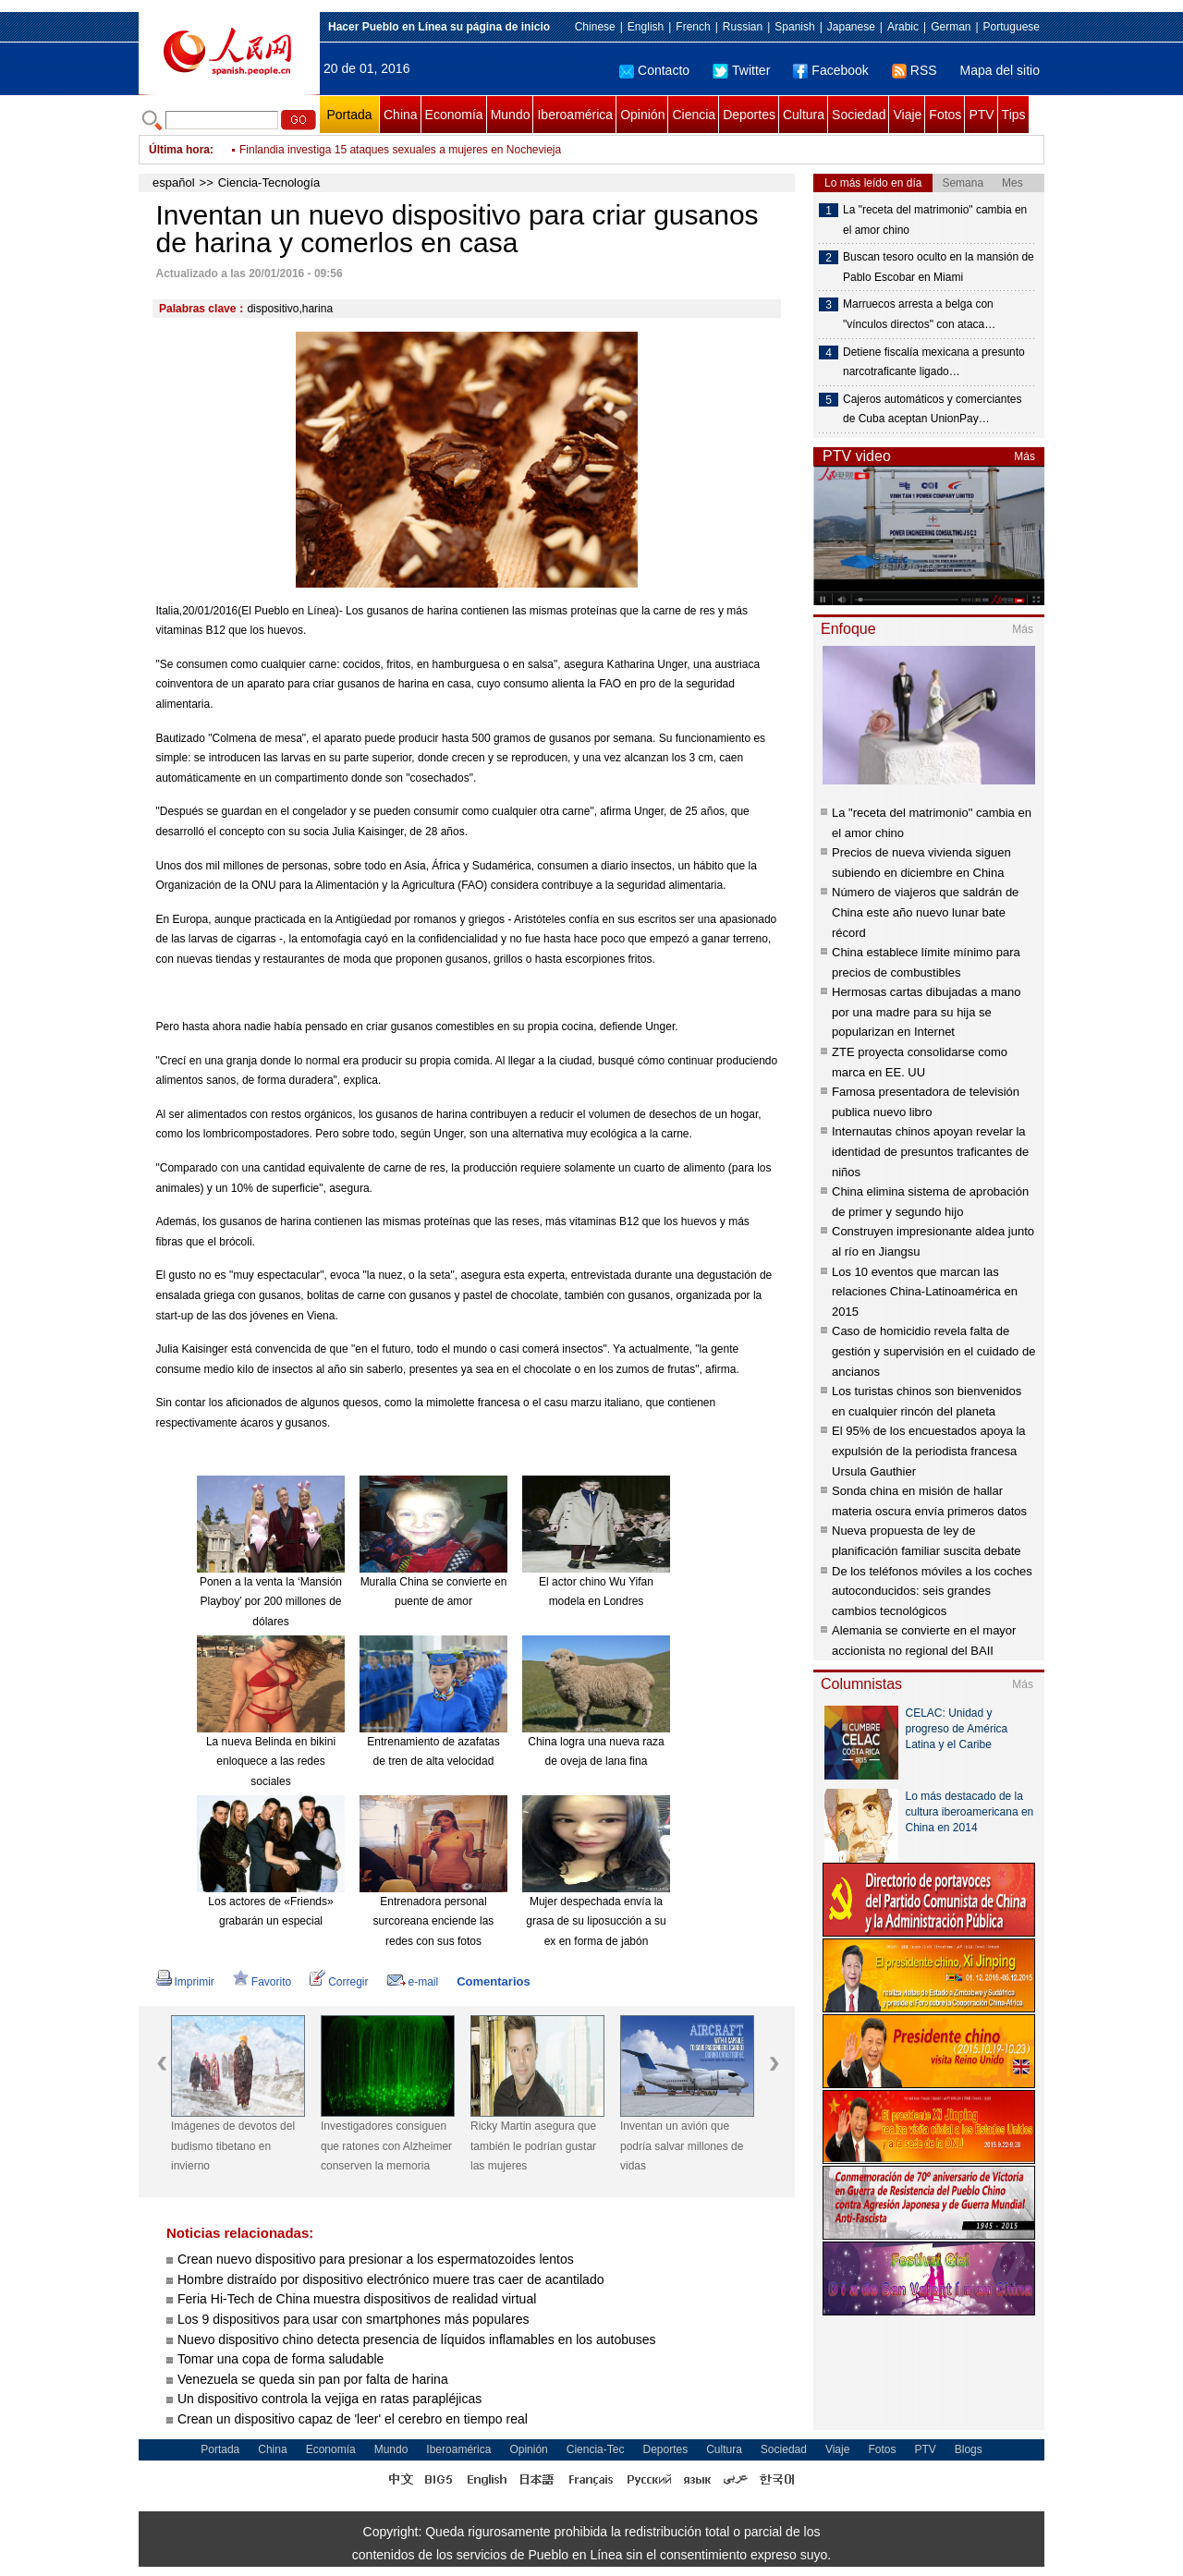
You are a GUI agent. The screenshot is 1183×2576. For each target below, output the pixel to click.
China (401, 114)
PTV (981, 114)
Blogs (968, 2449)
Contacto (654, 70)
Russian (742, 26)
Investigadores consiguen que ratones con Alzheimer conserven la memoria (386, 2146)
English (646, 26)
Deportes (749, 114)
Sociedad (858, 114)
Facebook (830, 70)
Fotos (945, 114)
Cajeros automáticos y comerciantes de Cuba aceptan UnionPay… (932, 409)
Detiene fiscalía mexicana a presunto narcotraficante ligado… (934, 362)
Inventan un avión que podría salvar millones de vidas (681, 2146)
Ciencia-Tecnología (269, 182)
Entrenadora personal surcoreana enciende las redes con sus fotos (433, 1921)
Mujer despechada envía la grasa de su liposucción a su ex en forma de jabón (595, 1921)
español (173, 182)
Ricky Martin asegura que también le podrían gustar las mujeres (533, 2146)
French (693, 26)
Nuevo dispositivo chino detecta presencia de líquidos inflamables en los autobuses (416, 2339)
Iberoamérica (575, 114)
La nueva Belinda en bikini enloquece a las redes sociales (270, 1761)
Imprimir (185, 1981)
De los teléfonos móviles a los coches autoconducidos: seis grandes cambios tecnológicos (932, 1591)
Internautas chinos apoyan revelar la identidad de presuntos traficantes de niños (930, 1151)
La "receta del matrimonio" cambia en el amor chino (935, 220)
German (950, 26)
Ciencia (693, 114)
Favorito (262, 1981)
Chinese (595, 26)
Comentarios (493, 1981)
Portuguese (1011, 26)
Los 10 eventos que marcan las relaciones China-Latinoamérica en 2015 (925, 1291)
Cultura (803, 114)
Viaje (907, 114)
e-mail (413, 1981)
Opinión (642, 114)
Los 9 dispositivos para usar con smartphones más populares (353, 2319)
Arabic (903, 26)
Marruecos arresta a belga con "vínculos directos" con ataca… (919, 314)
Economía (454, 114)
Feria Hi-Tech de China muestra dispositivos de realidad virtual (356, 2298)
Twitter (741, 70)
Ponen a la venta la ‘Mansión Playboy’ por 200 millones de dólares (271, 1601)
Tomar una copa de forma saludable (280, 2358)
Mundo (511, 114)
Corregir (339, 1981)
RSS (914, 70)
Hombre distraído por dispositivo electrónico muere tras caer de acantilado (390, 2279)
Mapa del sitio (1000, 70)
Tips (1014, 114)
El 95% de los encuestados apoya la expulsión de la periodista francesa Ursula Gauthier (929, 1450)
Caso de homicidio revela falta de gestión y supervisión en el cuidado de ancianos (933, 1351)
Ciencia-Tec (596, 2449)
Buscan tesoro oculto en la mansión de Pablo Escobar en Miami (938, 267)
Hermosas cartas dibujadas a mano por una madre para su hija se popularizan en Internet (926, 1012)
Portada (349, 114)
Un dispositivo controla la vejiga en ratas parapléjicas (329, 2398)
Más (1024, 456)
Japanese (851, 26)
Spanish (794, 26)
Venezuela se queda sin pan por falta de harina (312, 2379)
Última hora (179, 149)
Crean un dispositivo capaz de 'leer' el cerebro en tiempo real (352, 2419)
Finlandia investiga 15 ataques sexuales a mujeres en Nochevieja (400, 149)
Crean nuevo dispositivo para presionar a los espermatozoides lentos (375, 2259)
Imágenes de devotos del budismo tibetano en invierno (233, 2146)
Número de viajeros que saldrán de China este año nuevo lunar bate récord (925, 912)
